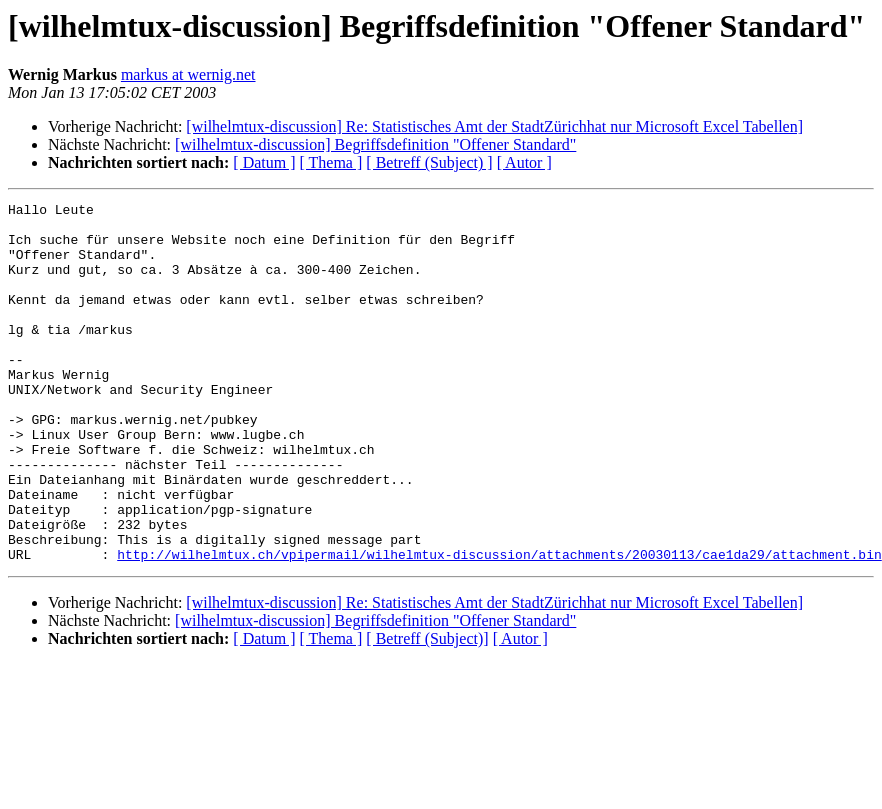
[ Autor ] (524, 162)
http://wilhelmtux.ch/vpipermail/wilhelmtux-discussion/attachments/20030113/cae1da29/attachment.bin (499, 626)
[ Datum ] (264, 162)
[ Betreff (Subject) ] (429, 162)
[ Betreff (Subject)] (427, 710)
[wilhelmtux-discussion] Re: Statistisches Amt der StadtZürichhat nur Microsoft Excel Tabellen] (494, 126)
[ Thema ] (331, 162)
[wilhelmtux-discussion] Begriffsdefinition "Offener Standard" (375, 144)
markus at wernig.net (188, 74)
